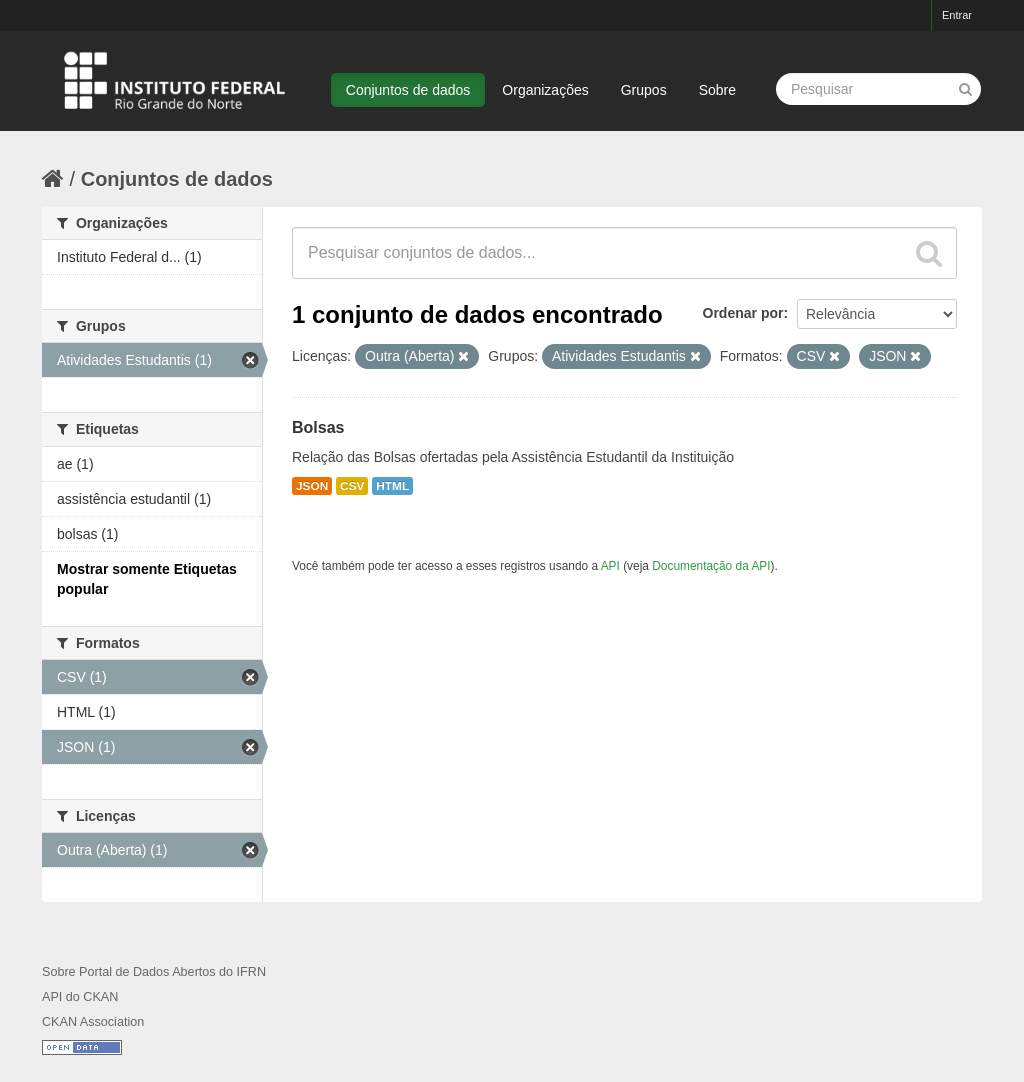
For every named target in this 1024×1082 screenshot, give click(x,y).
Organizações (545, 90)
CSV (352, 486)
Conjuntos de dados (408, 90)
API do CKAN (80, 997)
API (610, 566)
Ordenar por (743, 313)
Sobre (717, 90)
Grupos (644, 90)
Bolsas (318, 427)
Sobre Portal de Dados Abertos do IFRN (154, 972)
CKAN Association (93, 1022)
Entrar (957, 15)
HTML (392, 486)
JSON (312, 486)
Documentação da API (711, 566)
